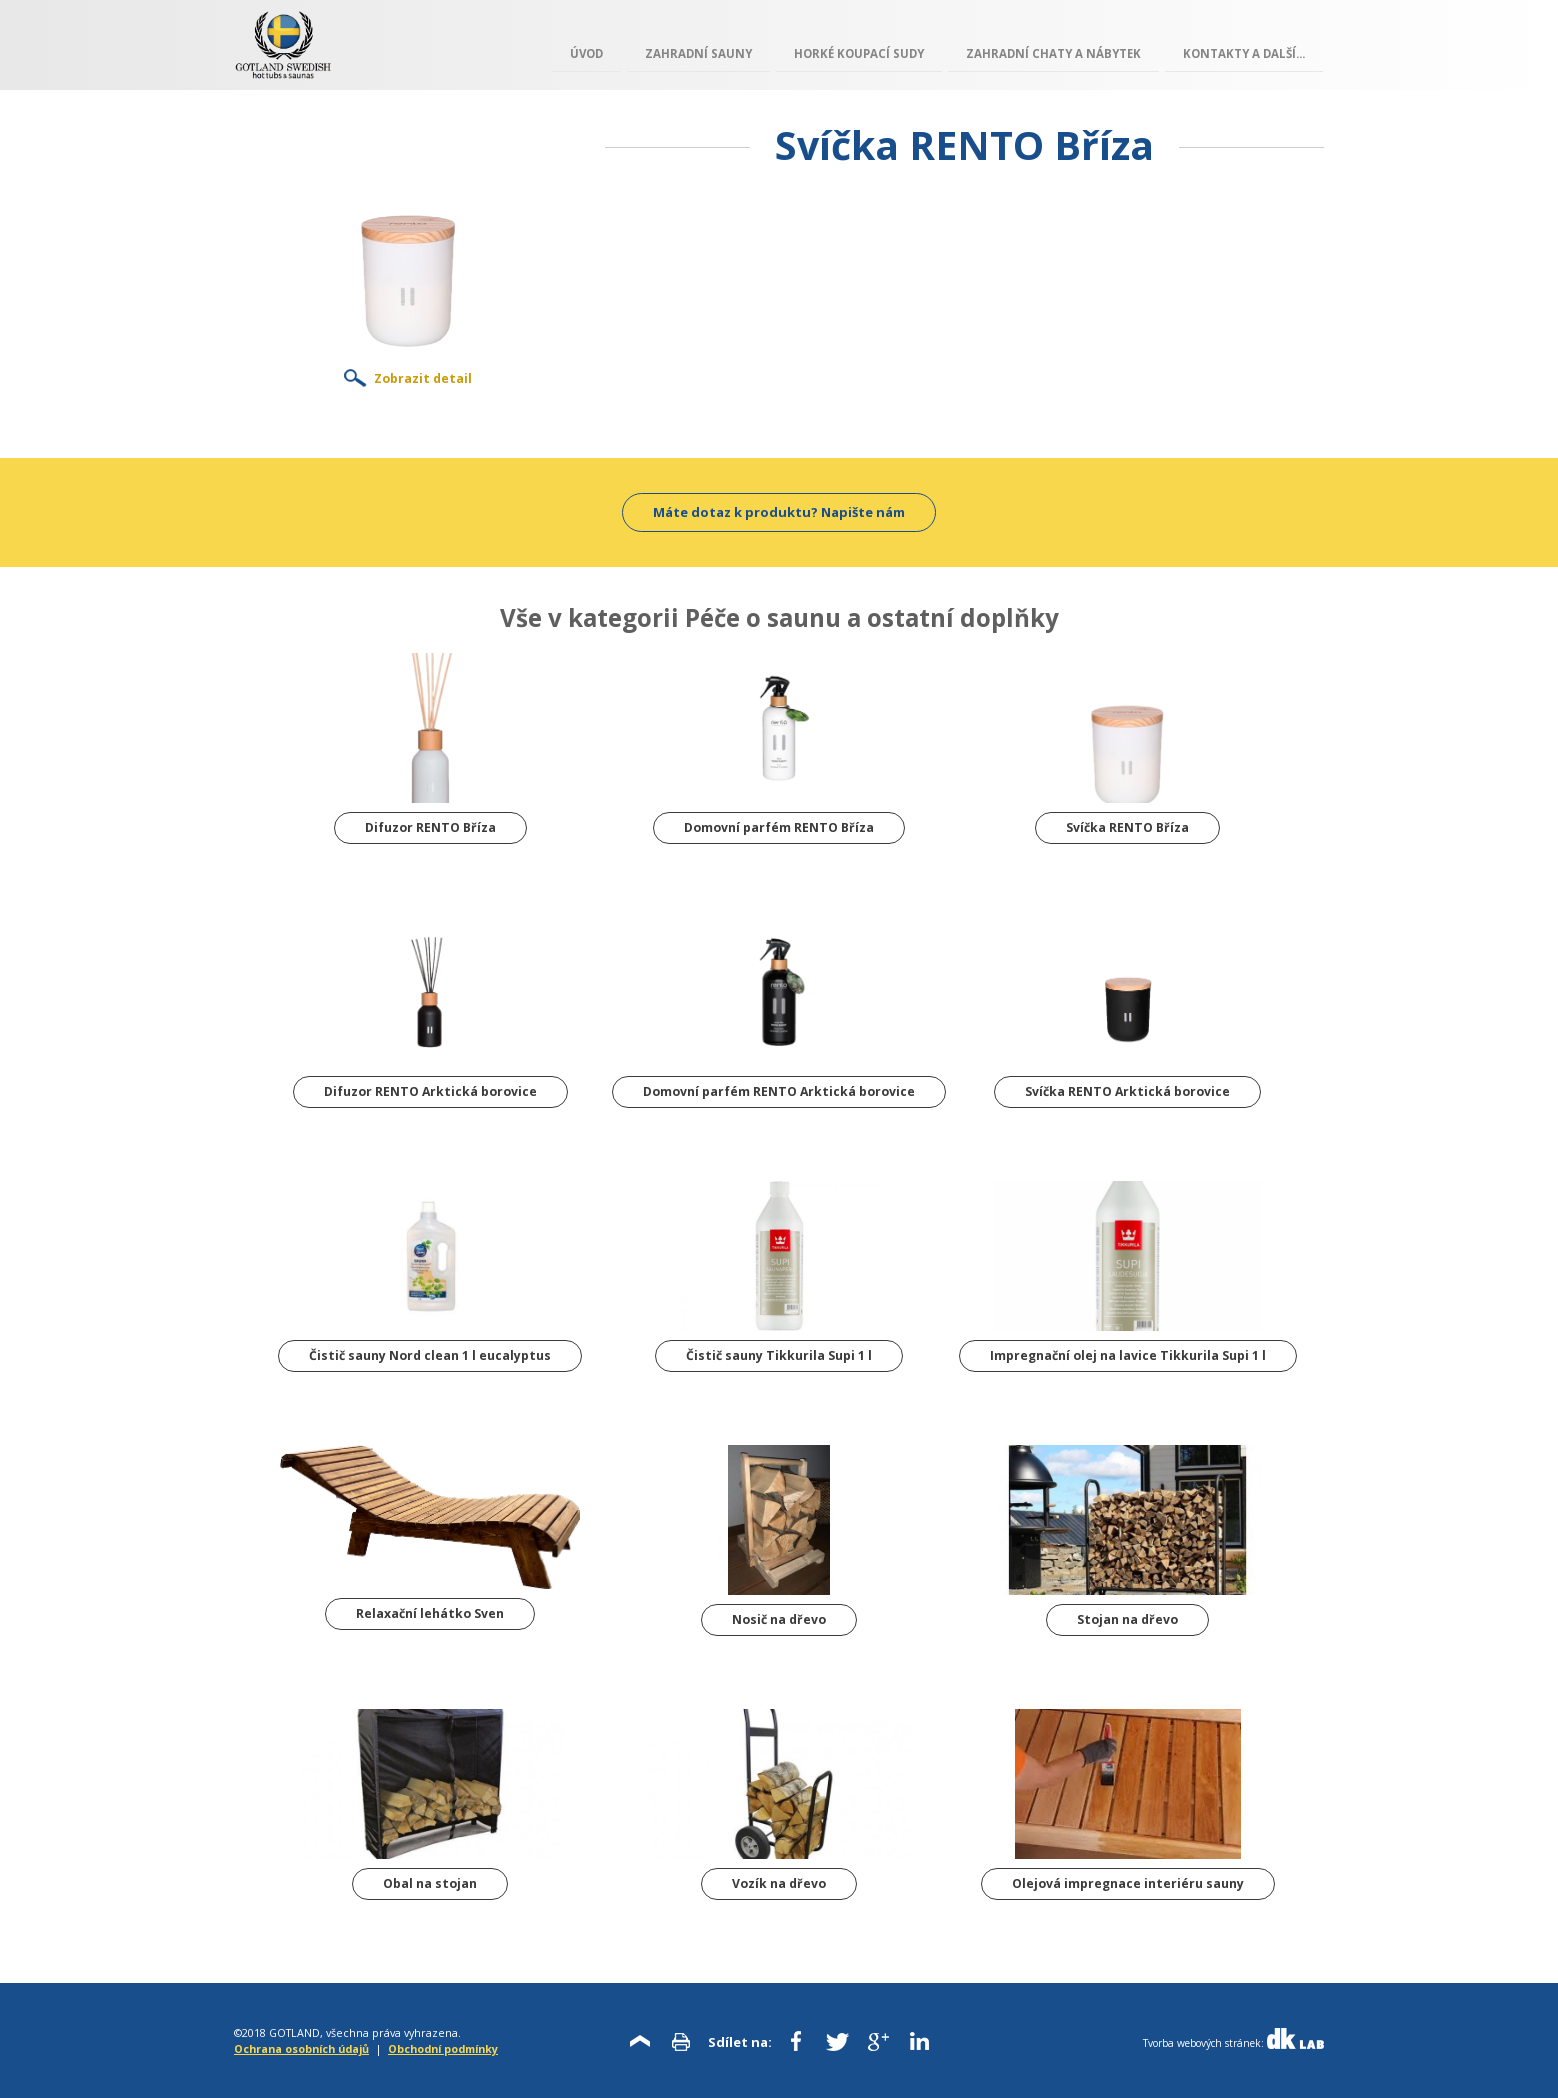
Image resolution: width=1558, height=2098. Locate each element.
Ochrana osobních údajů (301, 2048)
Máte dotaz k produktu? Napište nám (779, 512)
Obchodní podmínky (443, 2048)
